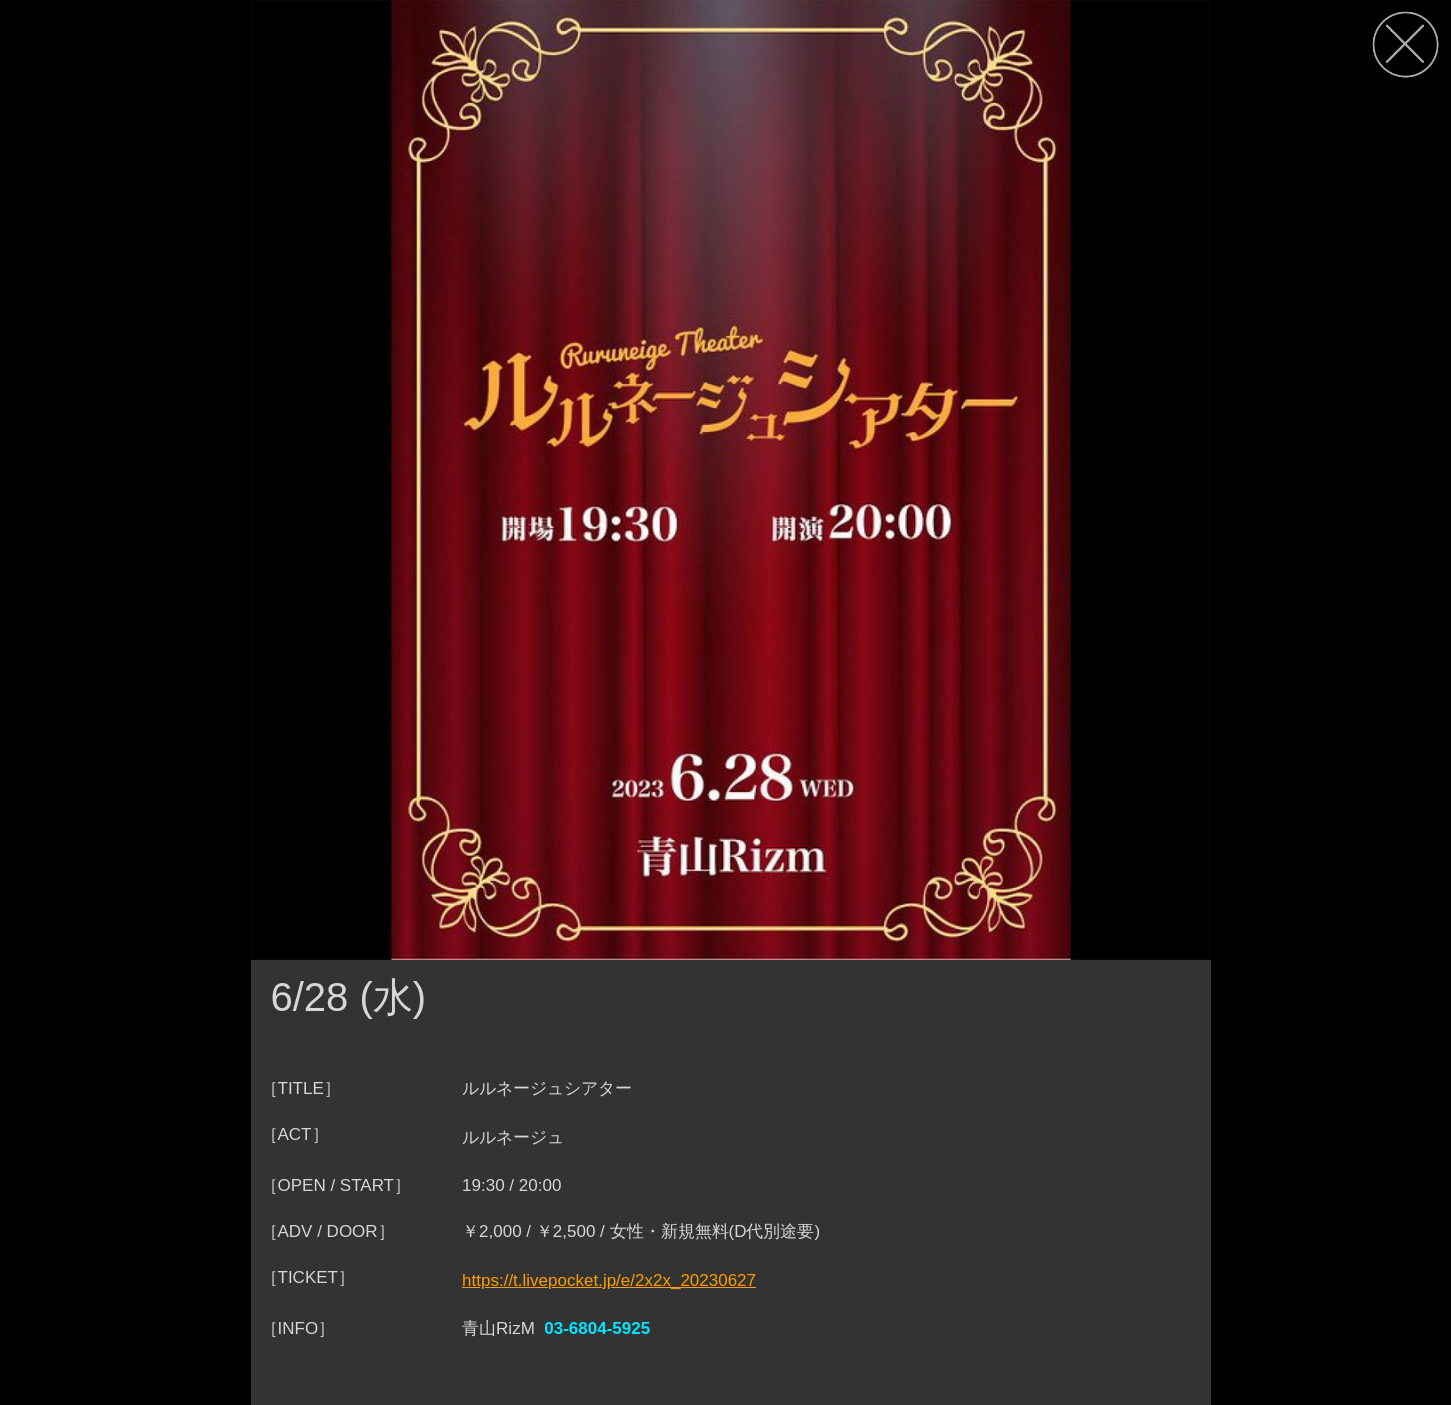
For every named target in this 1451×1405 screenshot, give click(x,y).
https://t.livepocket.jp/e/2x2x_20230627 (609, 1280)
